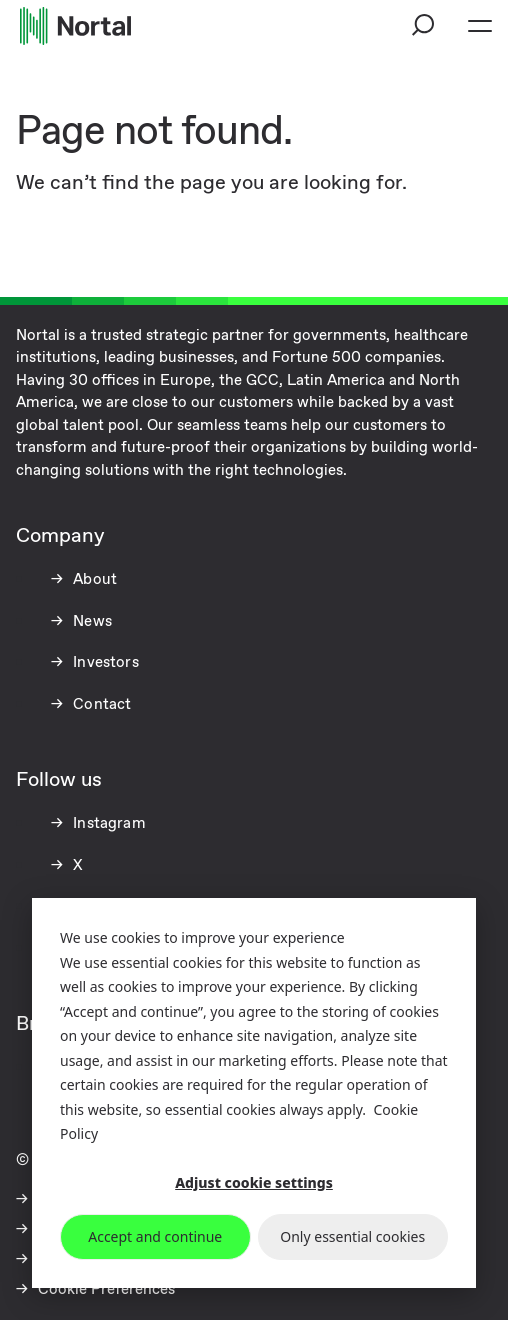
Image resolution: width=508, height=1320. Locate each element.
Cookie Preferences (106, 1290)
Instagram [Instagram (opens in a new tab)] (107, 824)
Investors (104, 663)
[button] (424, 26)
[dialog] (254, 1093)
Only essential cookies (352, 1236)
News (90, 622)
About (93, 580)
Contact (100, 705)
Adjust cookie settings (254, 1182)
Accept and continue (155, 1236)
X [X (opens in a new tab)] (76, 866)
